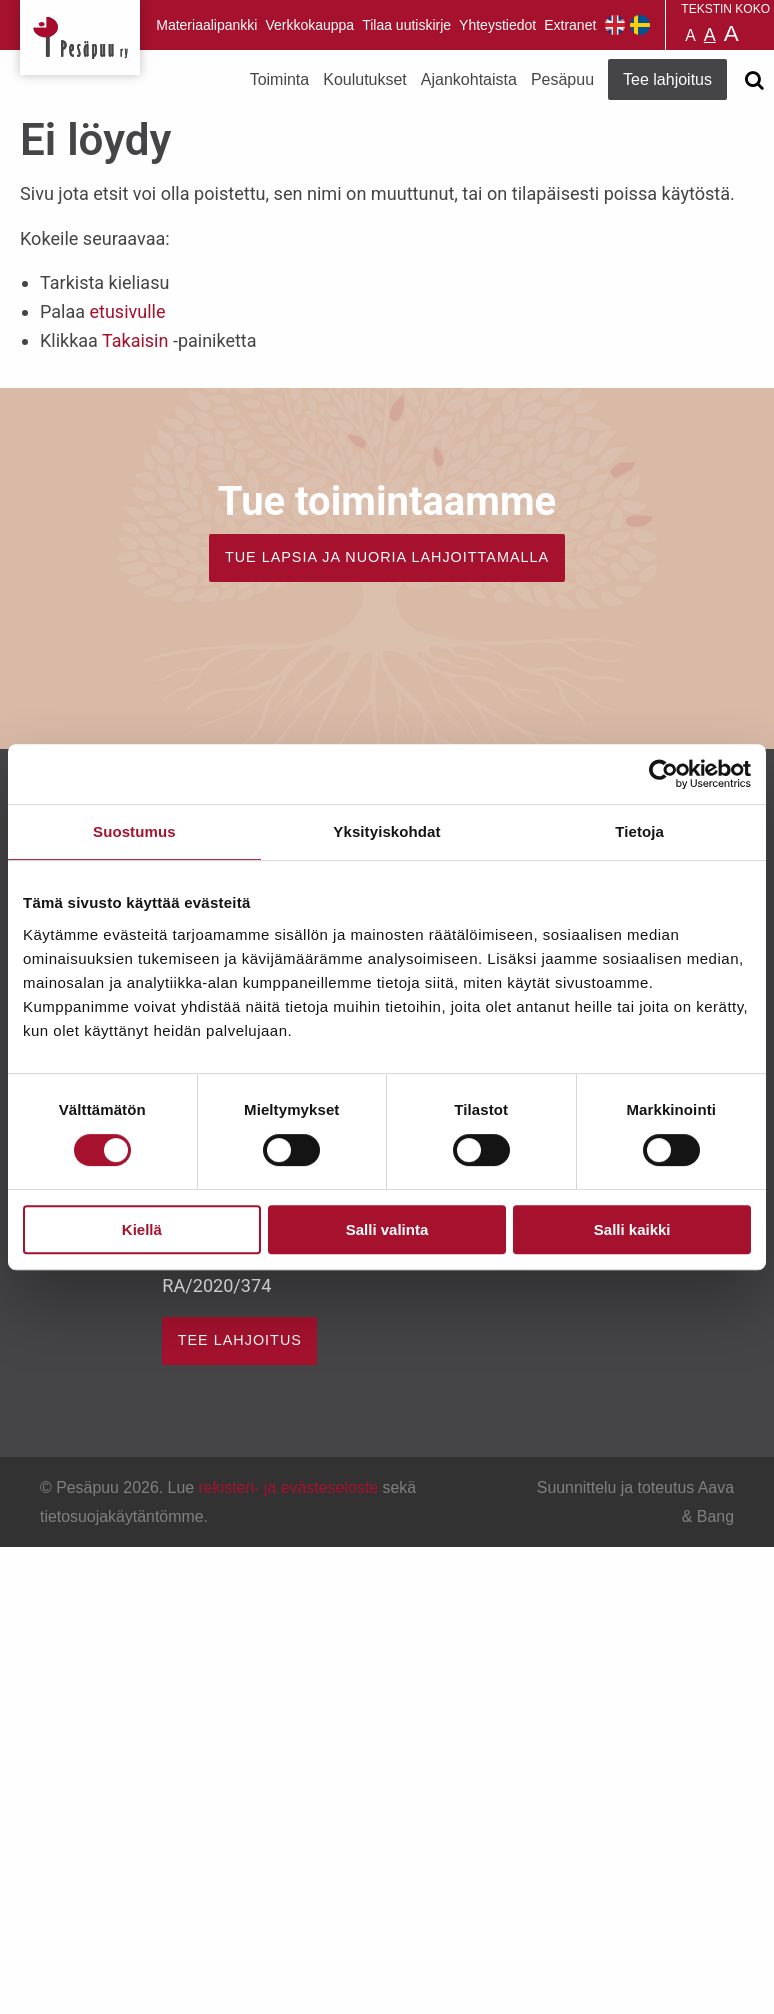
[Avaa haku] (754, 80)
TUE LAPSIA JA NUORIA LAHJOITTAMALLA (387, 557)
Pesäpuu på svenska (640, 25)
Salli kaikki (632, 1229)
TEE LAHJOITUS (240, 1340)
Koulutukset (365, 79)
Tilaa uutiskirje (406, 25)
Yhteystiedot (497, 25)
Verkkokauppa (309, 25)
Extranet (570, 25)
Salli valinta (387, 1229)
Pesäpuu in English (615, 25)
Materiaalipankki (206, 25)
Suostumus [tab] (134, 831)
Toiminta (280, 79)
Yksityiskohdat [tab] (386, 831)
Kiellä (142, 1229)
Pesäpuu (80, 37)
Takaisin (135, 340)
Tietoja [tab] (639, 831)
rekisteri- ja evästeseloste (288, 1487)
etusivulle (127, 311)
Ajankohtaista (469, 79)
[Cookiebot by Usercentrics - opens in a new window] (663, 774)
